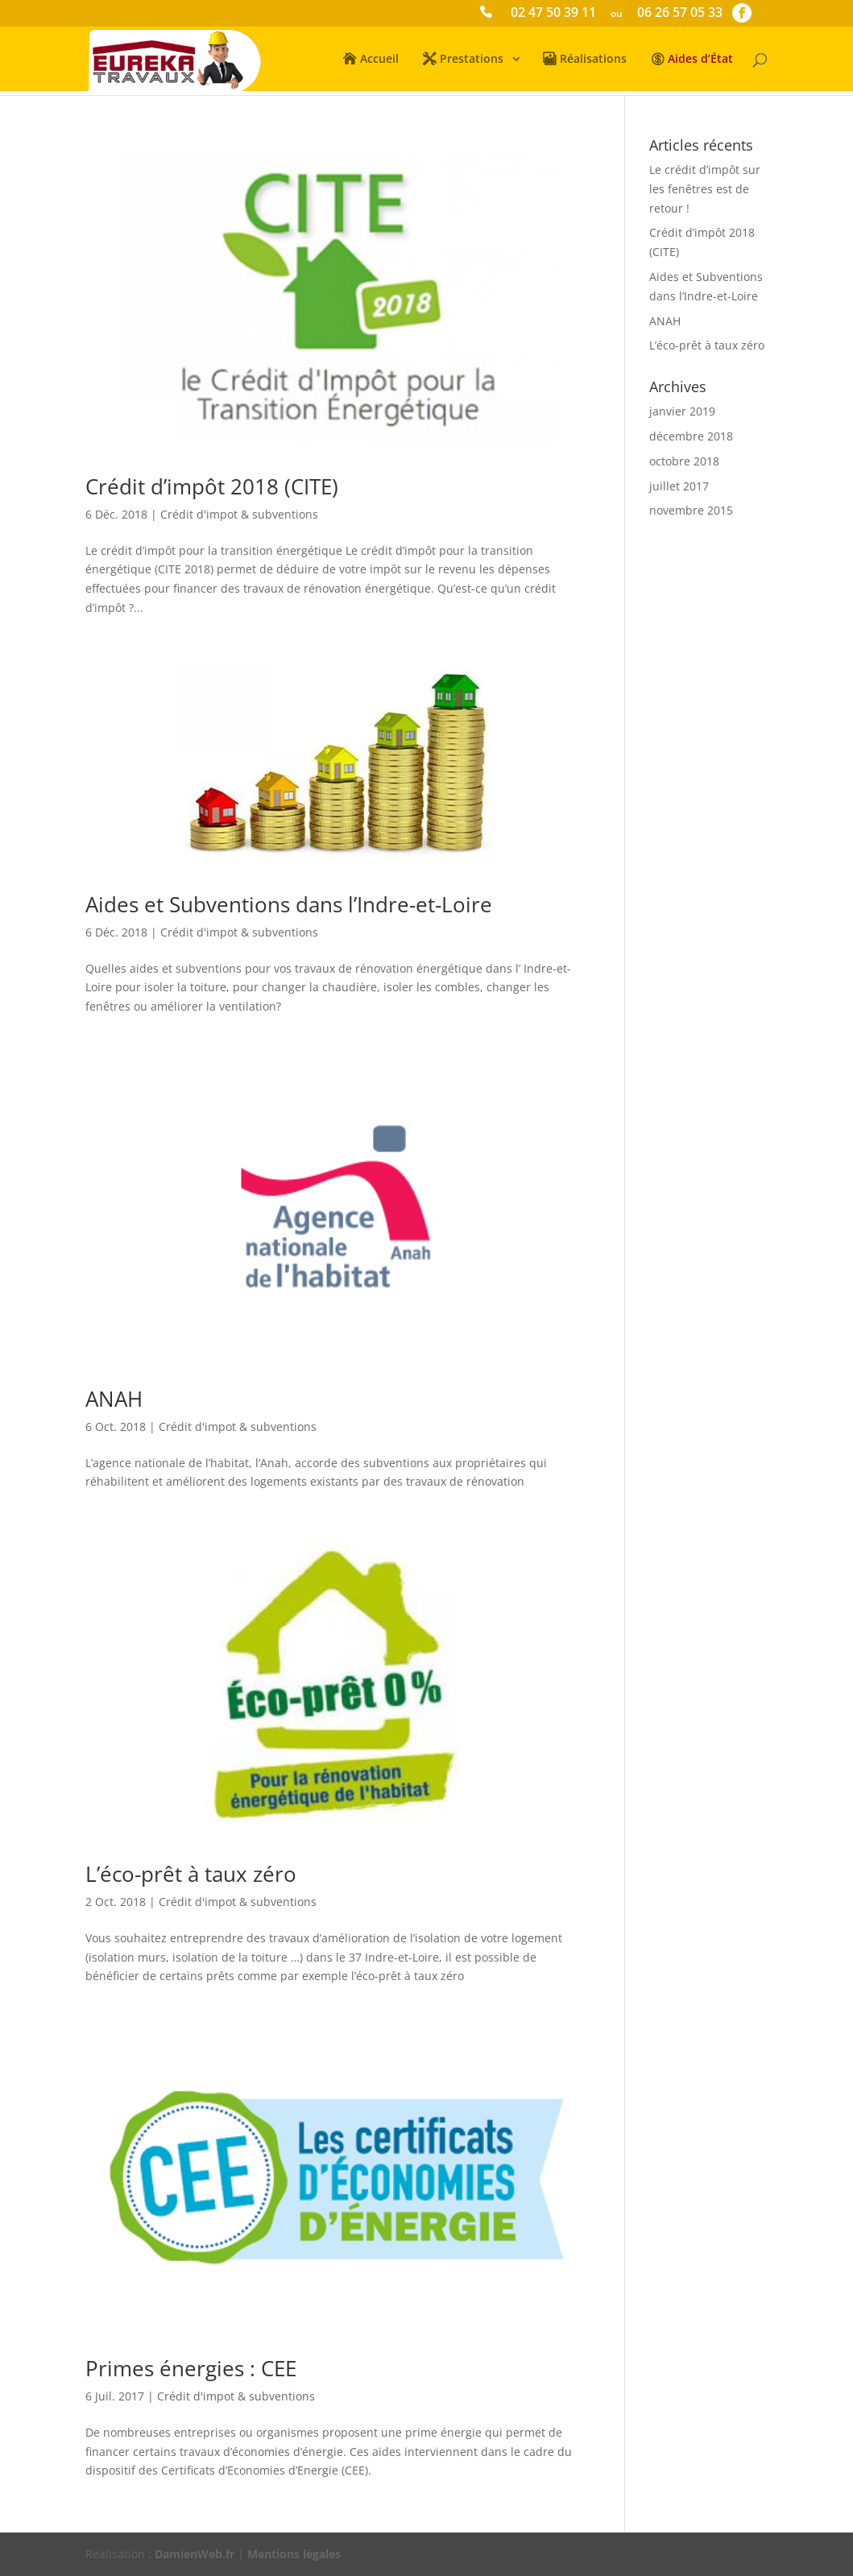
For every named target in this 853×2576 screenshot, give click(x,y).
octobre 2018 (684, 461)
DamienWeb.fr (194, 2554)
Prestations (471, 59)
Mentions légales (294, 2554)
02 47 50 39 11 (553, 14)
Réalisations (593, 59)
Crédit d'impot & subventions (239, 514)
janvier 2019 (682, 411)
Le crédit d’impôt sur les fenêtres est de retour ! (704, 189)
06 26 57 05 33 (680, 14)
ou (617, 14)
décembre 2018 (691, 436)
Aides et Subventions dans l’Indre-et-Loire (288, 904)
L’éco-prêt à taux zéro (190, 1873)
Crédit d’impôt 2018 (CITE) (211, 486)
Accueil (379, 59)
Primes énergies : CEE (190, 2368)
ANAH (114, 1398)
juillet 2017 (679, 486)
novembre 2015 (691, 510)
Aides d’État (700, 59)
